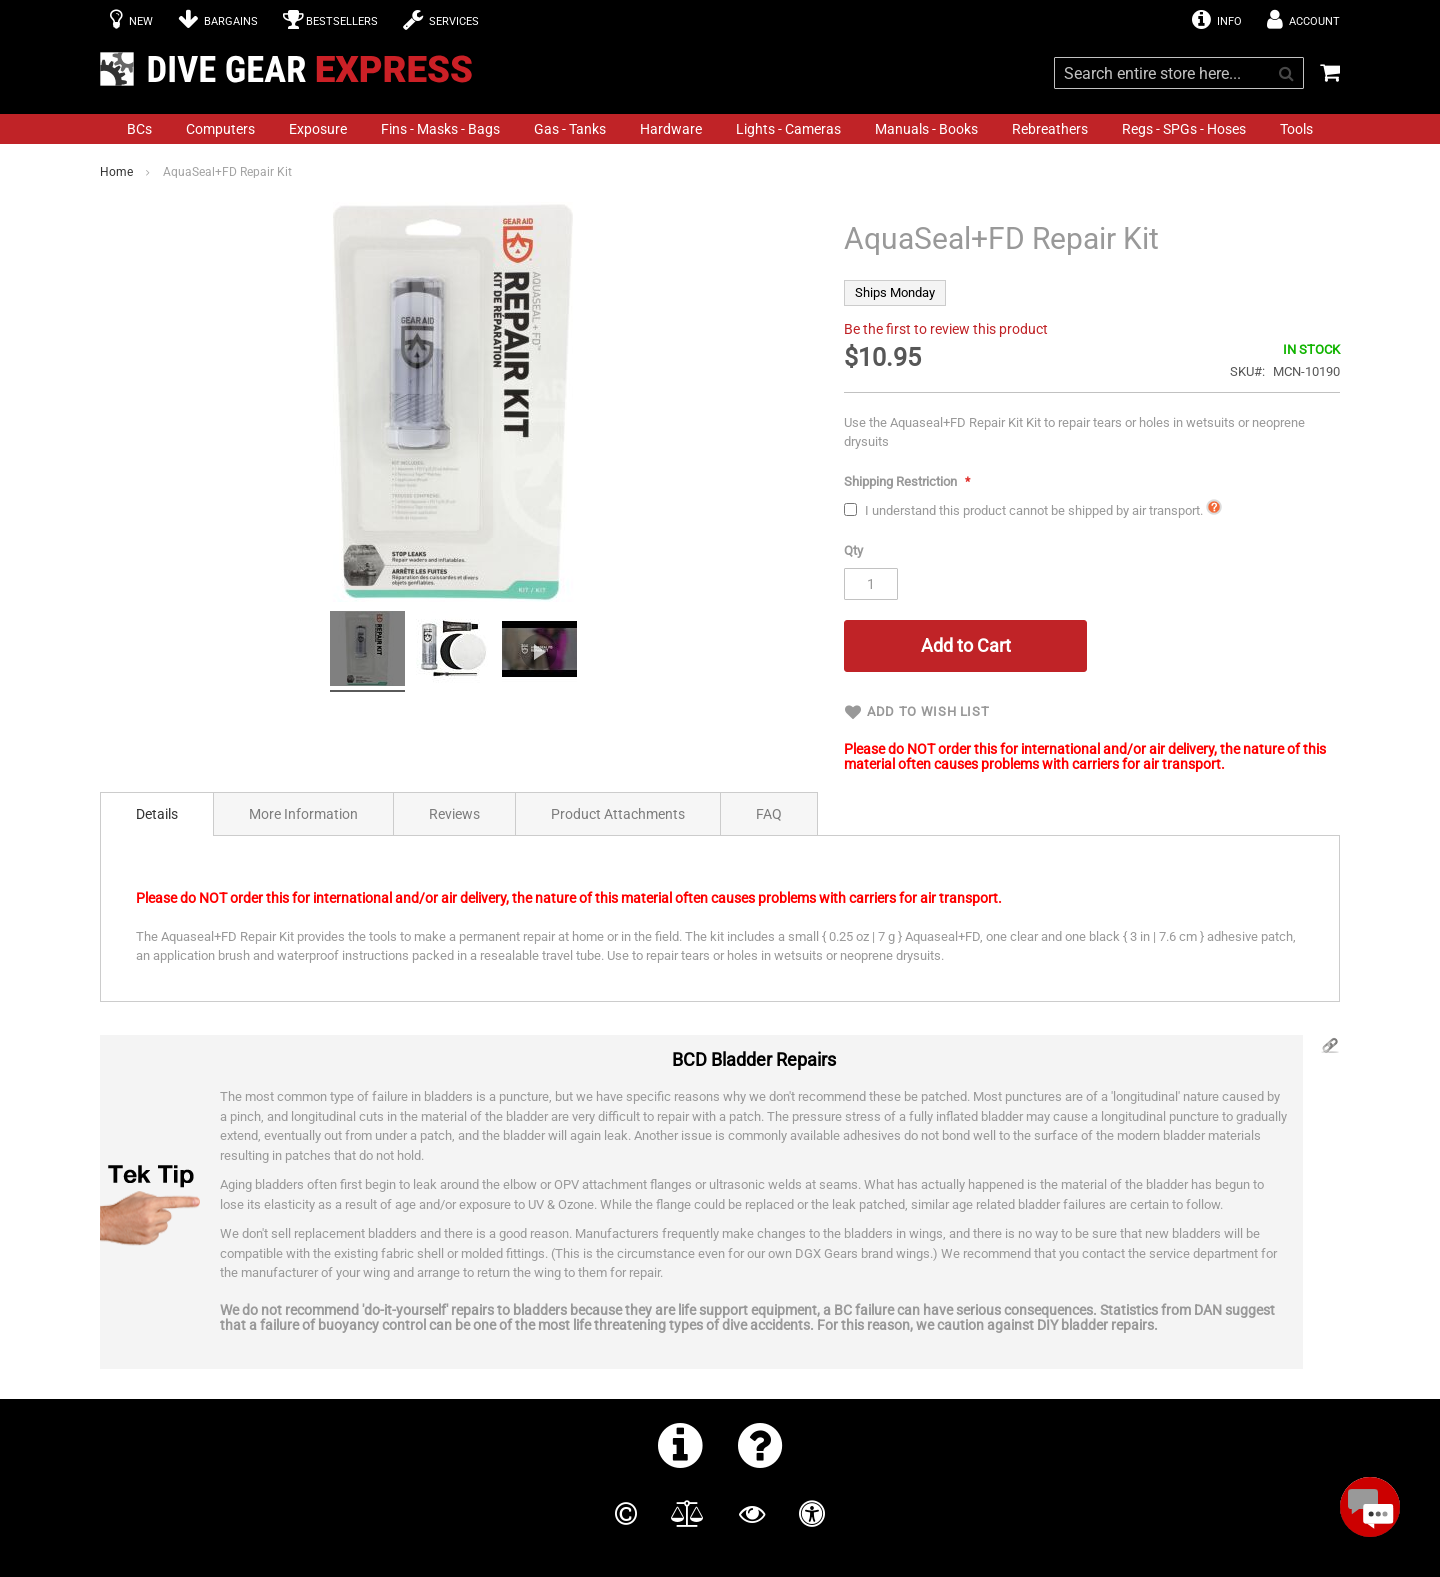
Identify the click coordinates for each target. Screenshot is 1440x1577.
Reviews (454, 814)
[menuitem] (139, 129)
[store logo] (292, 69)
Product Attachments (618, 814)
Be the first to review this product (946, 329)
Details (157, 814)
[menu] (720, 129)
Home (116, 172)
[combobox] (1179, 73)
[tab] (157, 814)
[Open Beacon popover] (1370, 1507)
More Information (303, 814)
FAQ (769, 814)
